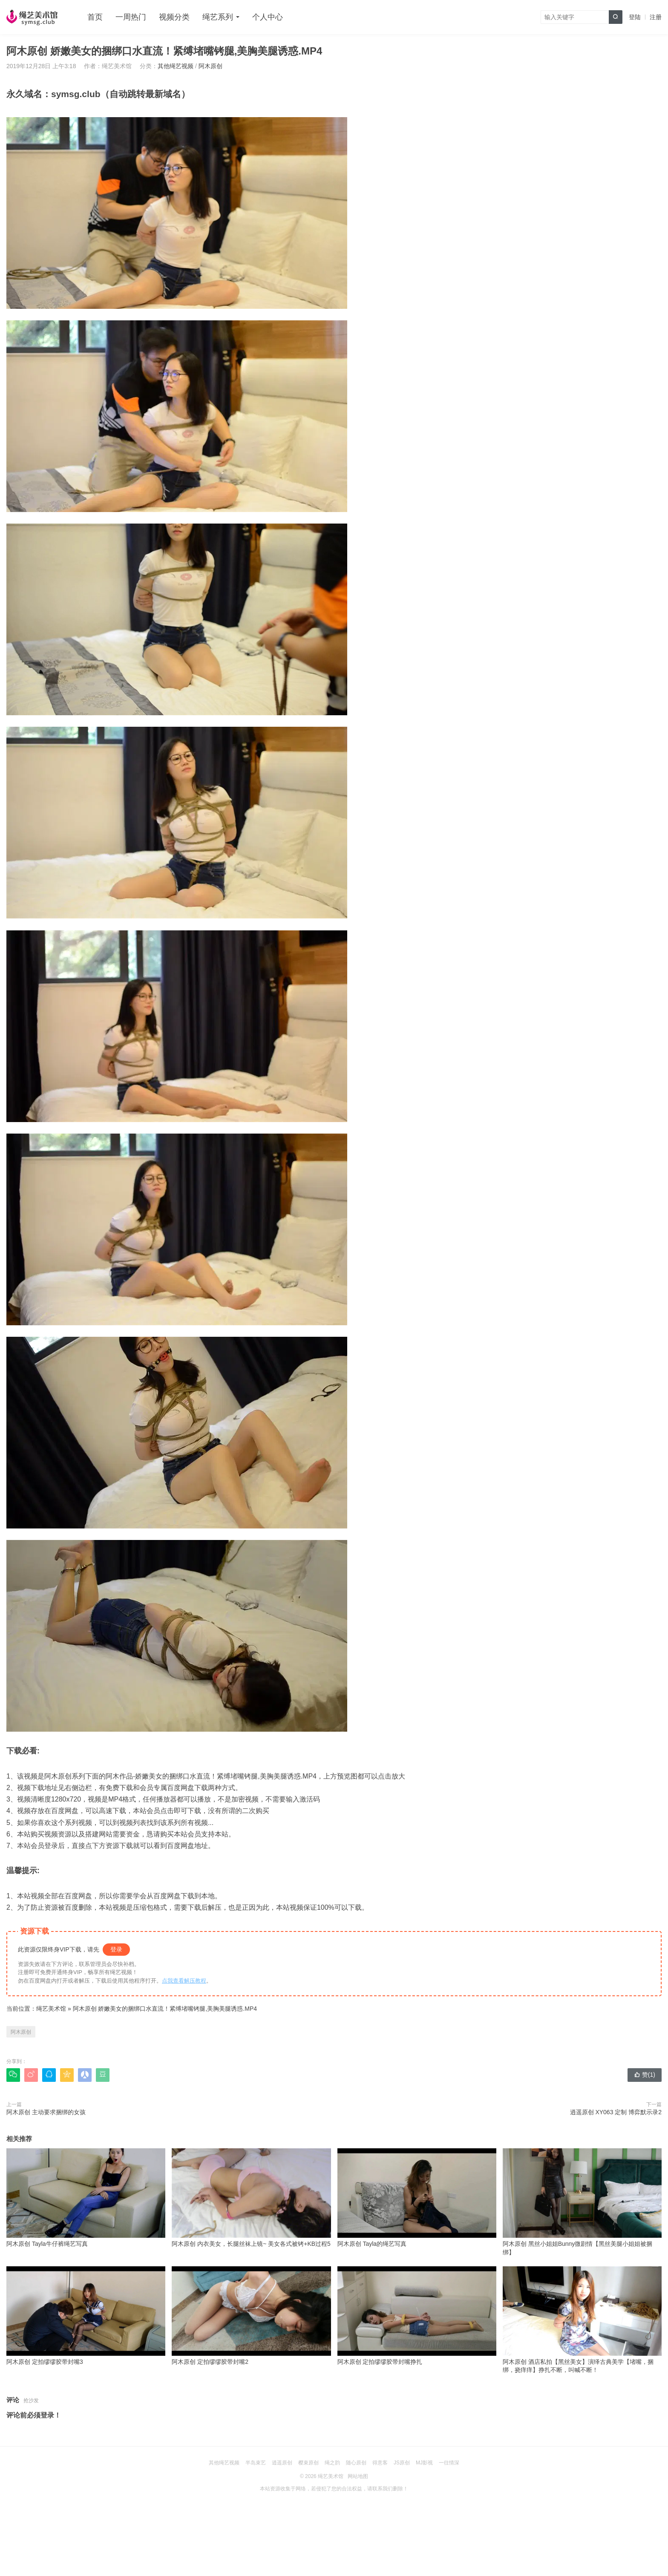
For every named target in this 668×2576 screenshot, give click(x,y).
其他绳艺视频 (175, 66)
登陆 (635, 17)
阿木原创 (210, 66)
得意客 (380, 2463)
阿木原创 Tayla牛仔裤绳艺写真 (85, 2197)
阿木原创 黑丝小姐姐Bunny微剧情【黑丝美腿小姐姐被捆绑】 (582, 2202)
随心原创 (356, 2463)
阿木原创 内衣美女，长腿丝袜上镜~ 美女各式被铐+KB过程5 (251, 2197)
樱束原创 (308, 2463)
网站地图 (358, 2476)
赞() (644, 2074)
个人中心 (267, 17)
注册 (656, 17)
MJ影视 (424, 2463)
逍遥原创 (282, 2463)
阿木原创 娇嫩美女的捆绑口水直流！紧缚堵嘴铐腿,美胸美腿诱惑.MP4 (165, 2008)
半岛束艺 (255, 2463)
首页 (95, 17)
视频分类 (174, 17)
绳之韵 (332, 2463)
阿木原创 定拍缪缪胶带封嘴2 (251, 2315)
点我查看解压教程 (184, 1980)
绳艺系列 (217, 17)
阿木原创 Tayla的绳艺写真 (416, 2197)
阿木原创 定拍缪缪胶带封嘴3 (85, 2315)
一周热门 (130, 17)
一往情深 (449, 2463)
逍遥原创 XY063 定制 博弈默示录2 (616, 2112)
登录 (116, 1949)
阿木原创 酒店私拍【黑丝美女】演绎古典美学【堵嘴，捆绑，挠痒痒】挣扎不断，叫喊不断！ (582, 2320)
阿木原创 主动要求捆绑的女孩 (46, 2112)
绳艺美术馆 (51, 2008)
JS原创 (402, 2463)
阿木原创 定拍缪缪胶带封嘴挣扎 (416, 2315)
